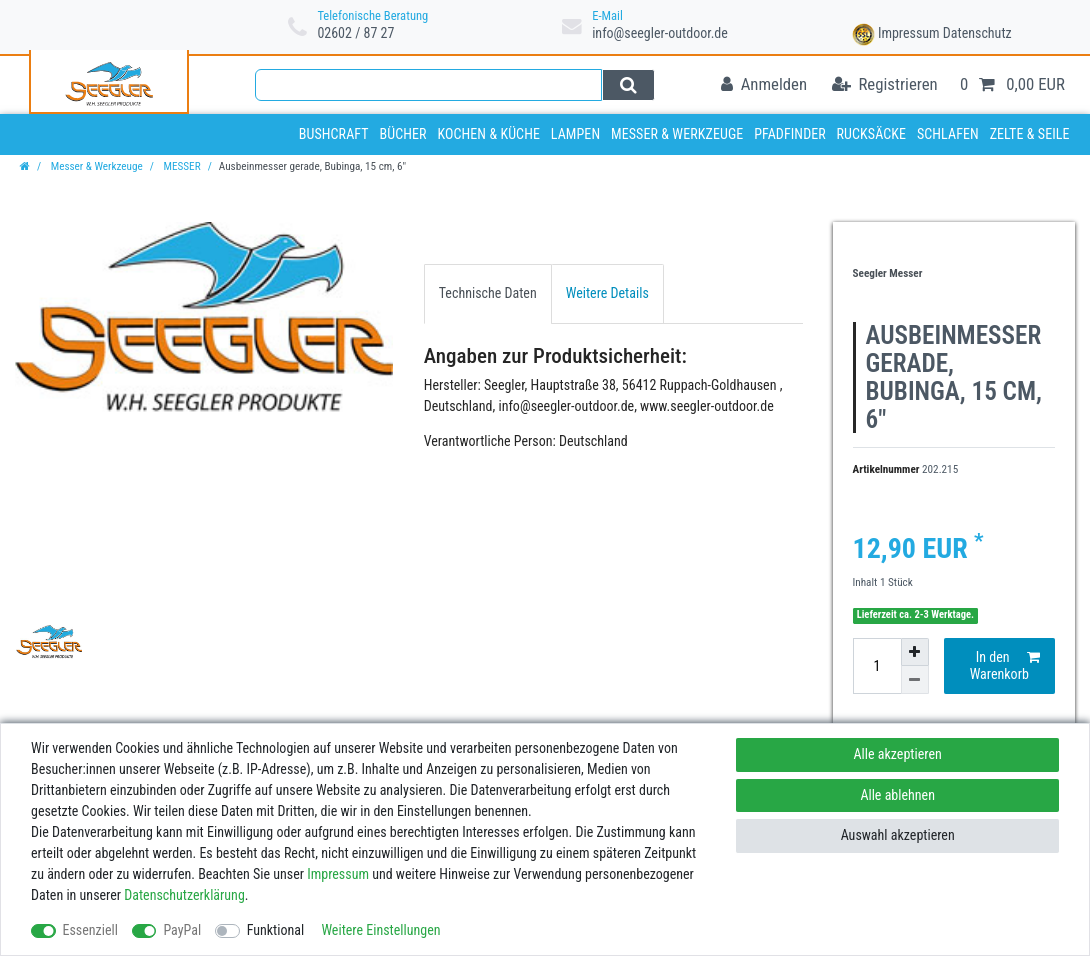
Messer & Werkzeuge (677, 134)
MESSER (181, 166)
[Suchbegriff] (428, 85)
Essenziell (90, 930)
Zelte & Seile (1030, 134)
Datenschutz (977, 33)
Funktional (276, 930)
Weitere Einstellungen (380, 930)
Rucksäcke (872, 134)
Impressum (909, 33)
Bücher (402, 134)
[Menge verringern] (915, 680)
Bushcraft (334, 134)
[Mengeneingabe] (877, 666)
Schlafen (948, 134)
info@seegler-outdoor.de (660, 33)
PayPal (182, 930)
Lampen (575, 134)
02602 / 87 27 (355, 33)
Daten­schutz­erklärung (184, 895)
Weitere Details (607, 293)
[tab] (488, 293)
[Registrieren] (885, 85)
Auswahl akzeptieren (898, 835)
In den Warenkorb (1005, 666)
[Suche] (628, 85)
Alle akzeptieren (898, 754)
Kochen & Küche (488, 134)
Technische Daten (488, 293)
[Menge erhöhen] (915, 652)
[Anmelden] (764, 85)
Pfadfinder (790, 134)
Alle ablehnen (897, 795)
